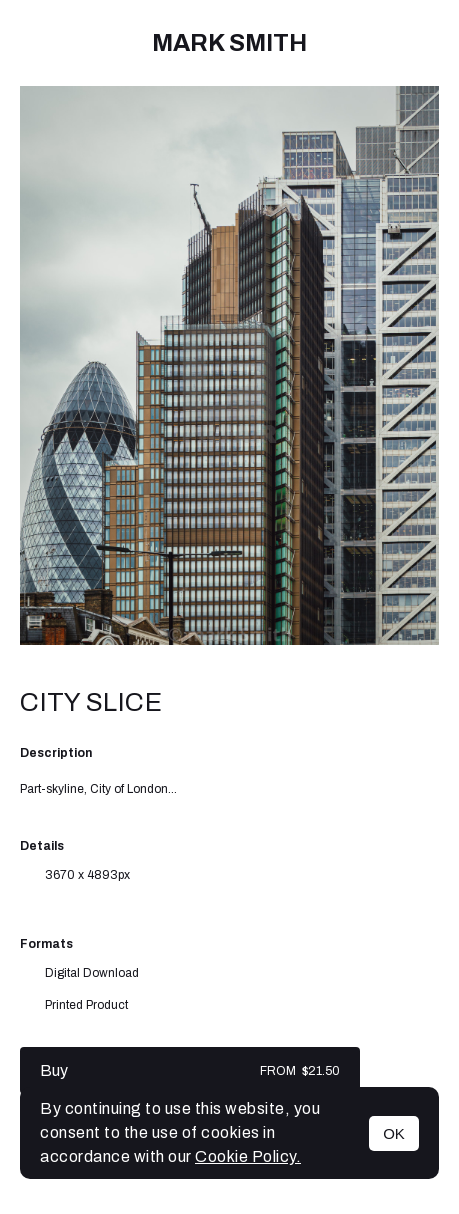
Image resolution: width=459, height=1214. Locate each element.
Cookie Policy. (248, 1156)
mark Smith (229, 43)
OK (394, 1133)
